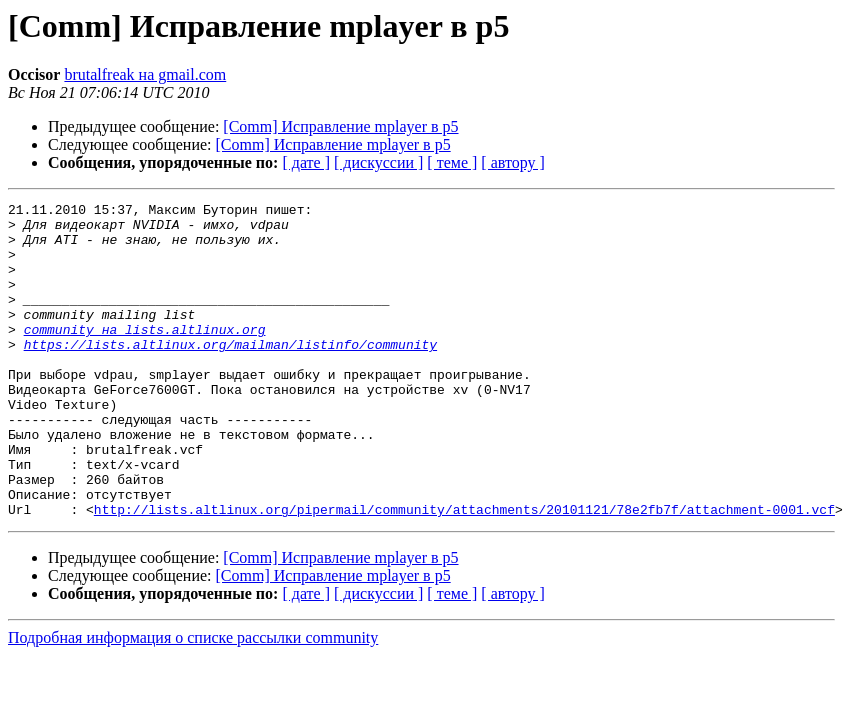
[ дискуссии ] (378, 162)
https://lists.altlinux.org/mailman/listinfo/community (230, 374)
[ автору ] (512, 162)
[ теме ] (452, 162)
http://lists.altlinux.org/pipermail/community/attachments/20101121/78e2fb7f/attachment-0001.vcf (464, 572)
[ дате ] (306, 162)
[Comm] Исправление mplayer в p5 (340, 126)
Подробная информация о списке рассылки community (193, 700)
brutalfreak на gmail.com (145, 74)
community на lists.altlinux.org (145, 356)
